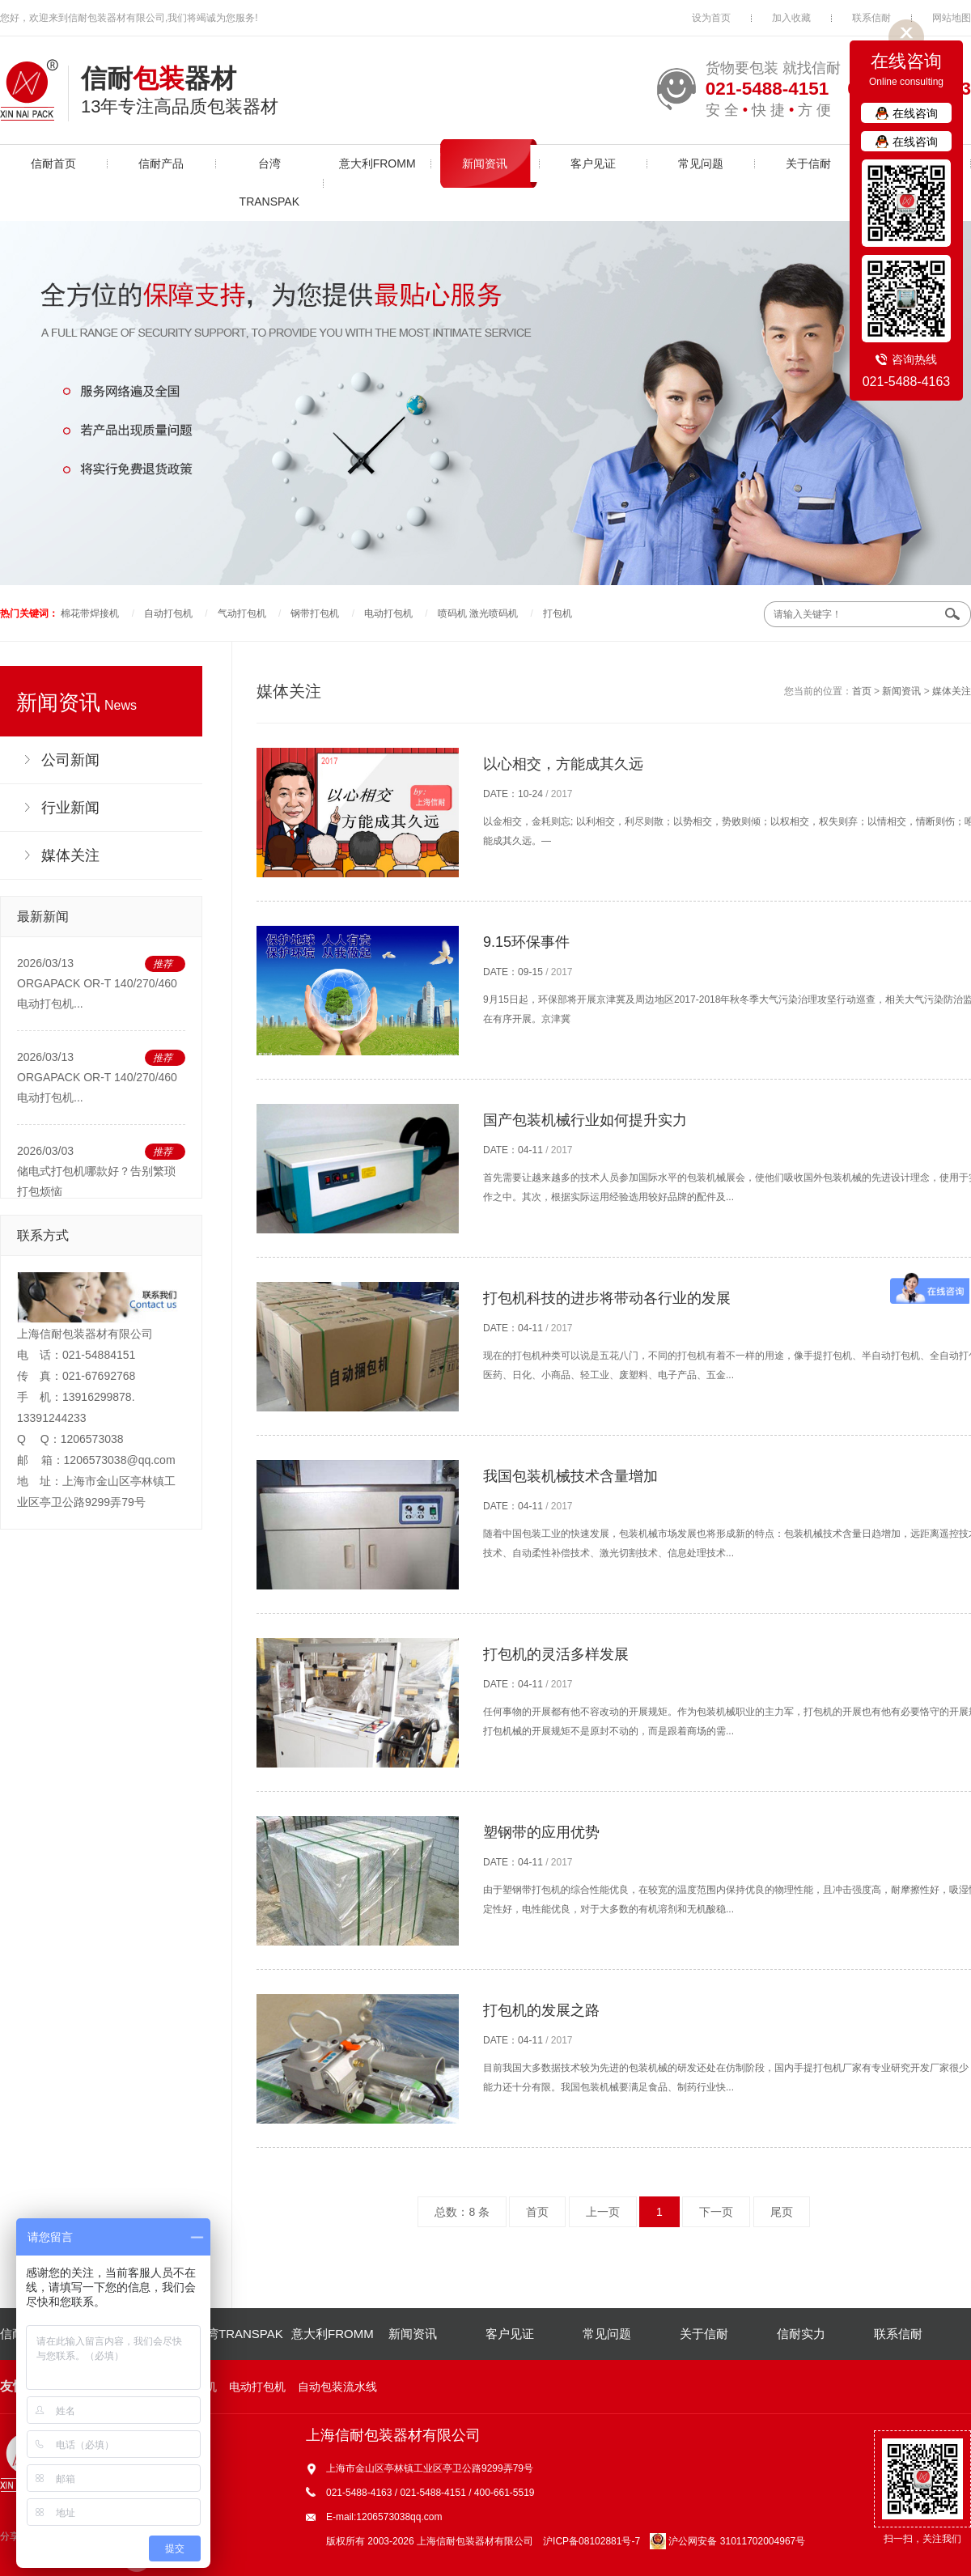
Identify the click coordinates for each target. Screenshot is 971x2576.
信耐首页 (53, 163)
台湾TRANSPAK (269, 182)
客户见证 (593, 163)
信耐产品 (161, 163)
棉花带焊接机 (90, 613)
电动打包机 (388, 613)
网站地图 (951, 17)
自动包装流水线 (337, 2386)
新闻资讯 (484, 163)
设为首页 (711, 17)
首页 (861, 691)
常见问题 (700, 163)
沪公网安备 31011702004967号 (727, 2541)
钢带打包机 (314, 613)
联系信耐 (871, 17)
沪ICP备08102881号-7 (591, 2541)
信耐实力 (801, 2333)
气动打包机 (242, 613)
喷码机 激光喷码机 (478, 613)
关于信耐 (808, 163)
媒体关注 (951, 691)
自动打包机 (168, 613)
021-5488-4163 (907, 381)
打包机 (557, 613)
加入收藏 (791, 17)
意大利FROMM (377, 163)
